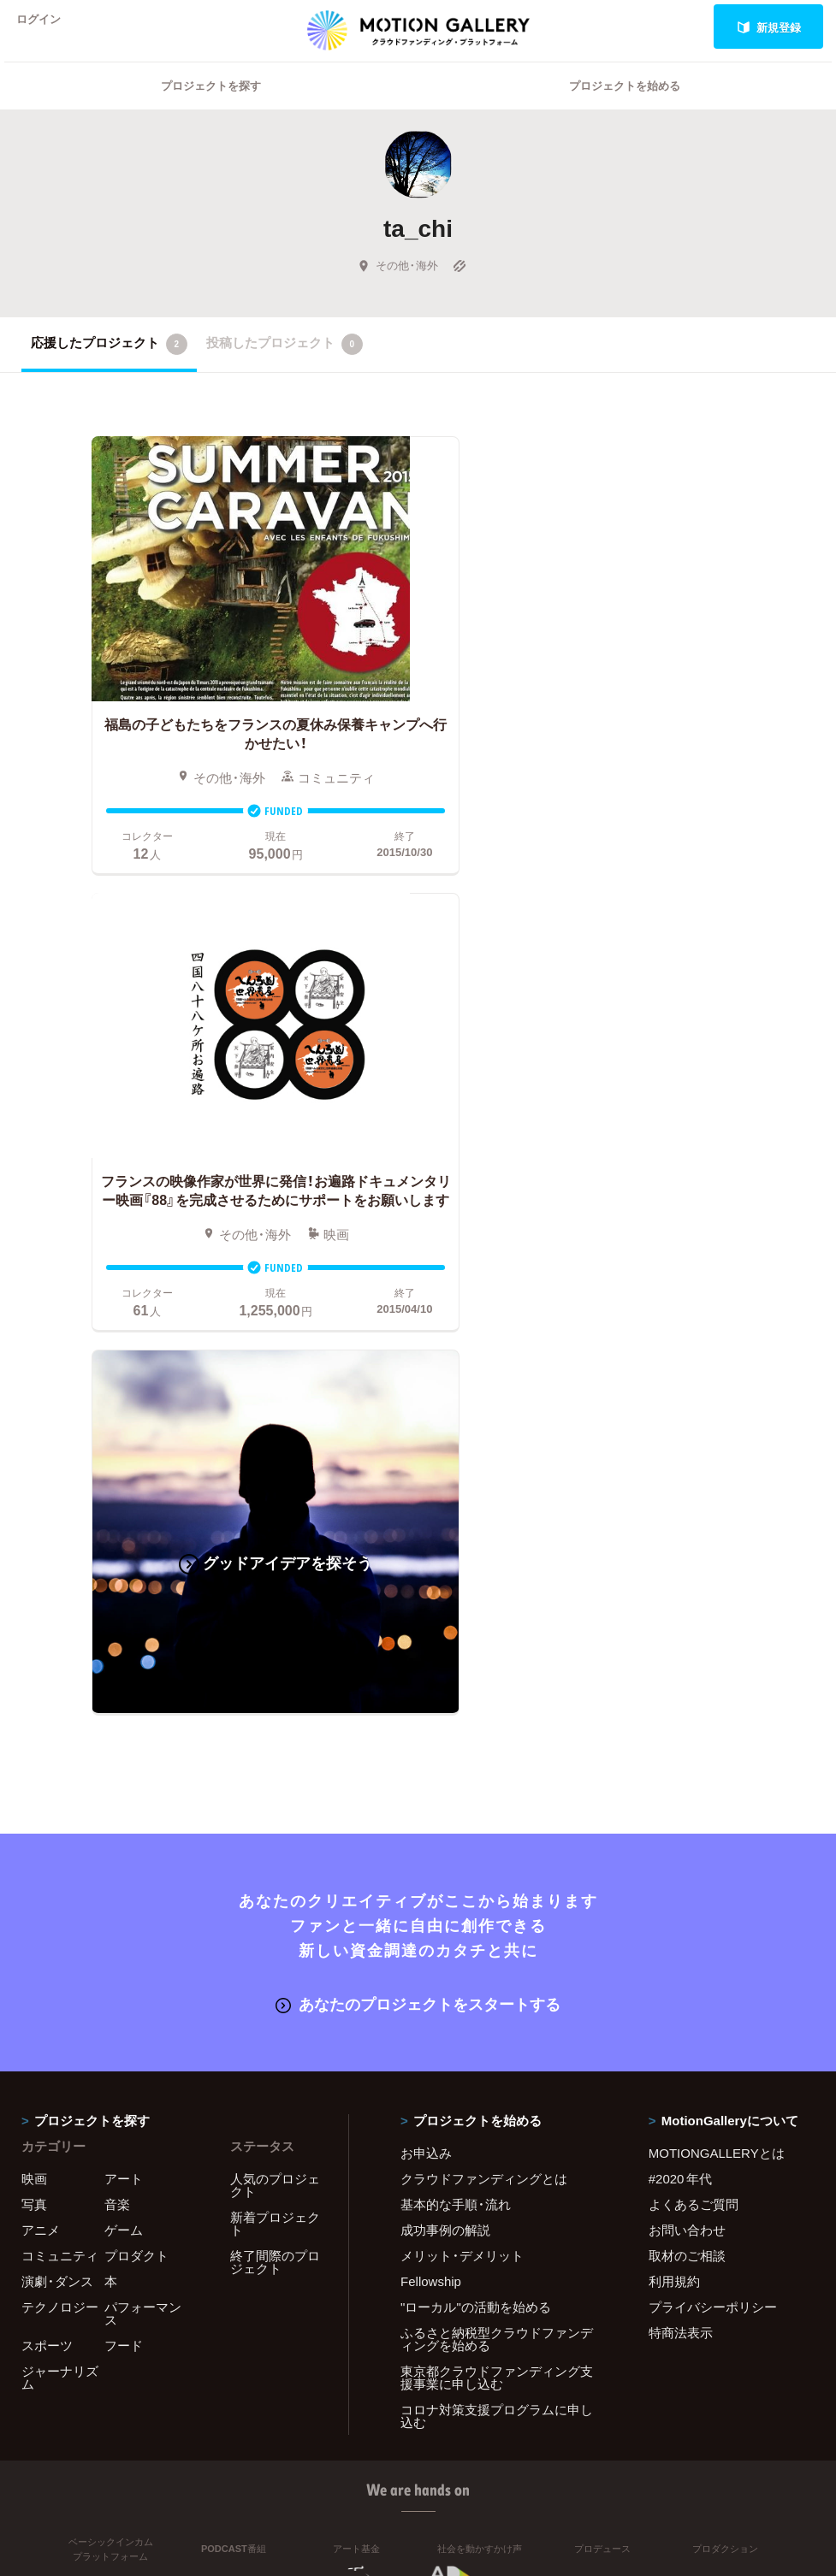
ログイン (46, 27)
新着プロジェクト (275, 1730)
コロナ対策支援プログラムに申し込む (496, 1923)
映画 (34, 1685)
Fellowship (430, 1788)
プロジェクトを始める (624, 107)
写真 (34, 1711)
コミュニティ (59, 1762)
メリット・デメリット (462, 1762)
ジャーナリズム (59, 1884)
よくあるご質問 (693, 1711)
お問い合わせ (687, 1737)
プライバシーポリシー (713, 1814)
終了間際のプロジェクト (275, 1769)
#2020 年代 (681, 1685)
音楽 (117, 1711)
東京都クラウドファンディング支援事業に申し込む (496, 1884)
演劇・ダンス (57, 1788)
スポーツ (47, 1852)
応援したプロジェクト (109, 366)
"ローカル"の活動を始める (475, 1814)
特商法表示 (681, 1839)
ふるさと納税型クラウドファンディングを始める (496, 1846)
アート (123, 1685)
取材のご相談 (687, 1762)
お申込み (426, 1660)
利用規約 (674, 1788)
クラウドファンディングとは (483, 1685)
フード (123, 1852)
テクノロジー (59, 1814)
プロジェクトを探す (211, 107)
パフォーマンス (142, 1820)
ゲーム (123, 1737)
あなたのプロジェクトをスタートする (418, 1511)
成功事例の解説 (445, 1737)
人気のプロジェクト (275, 1692)
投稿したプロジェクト (284, 366)
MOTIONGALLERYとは (717, 1660)
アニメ (40, 1737)
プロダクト (136, 1762)
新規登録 (769, 27)
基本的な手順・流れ (455, 1711)
